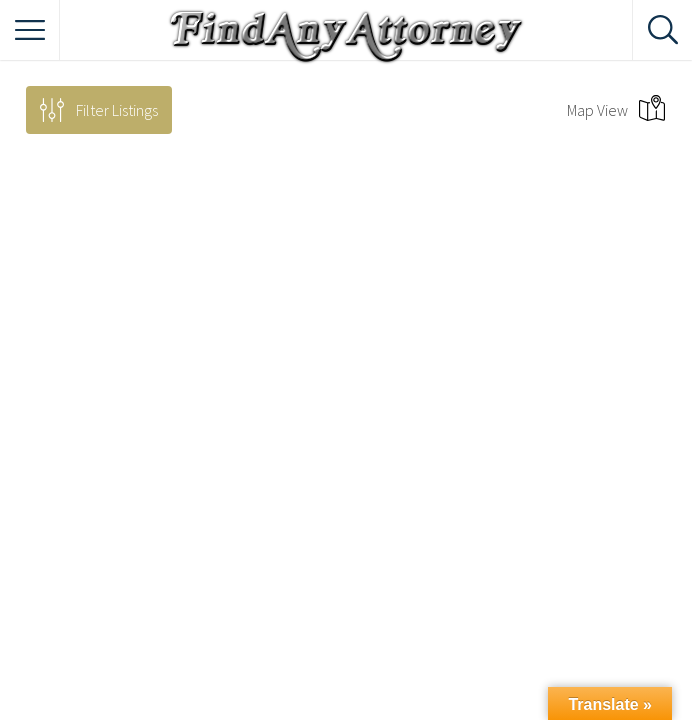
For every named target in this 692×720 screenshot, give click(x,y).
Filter (117, 110)
